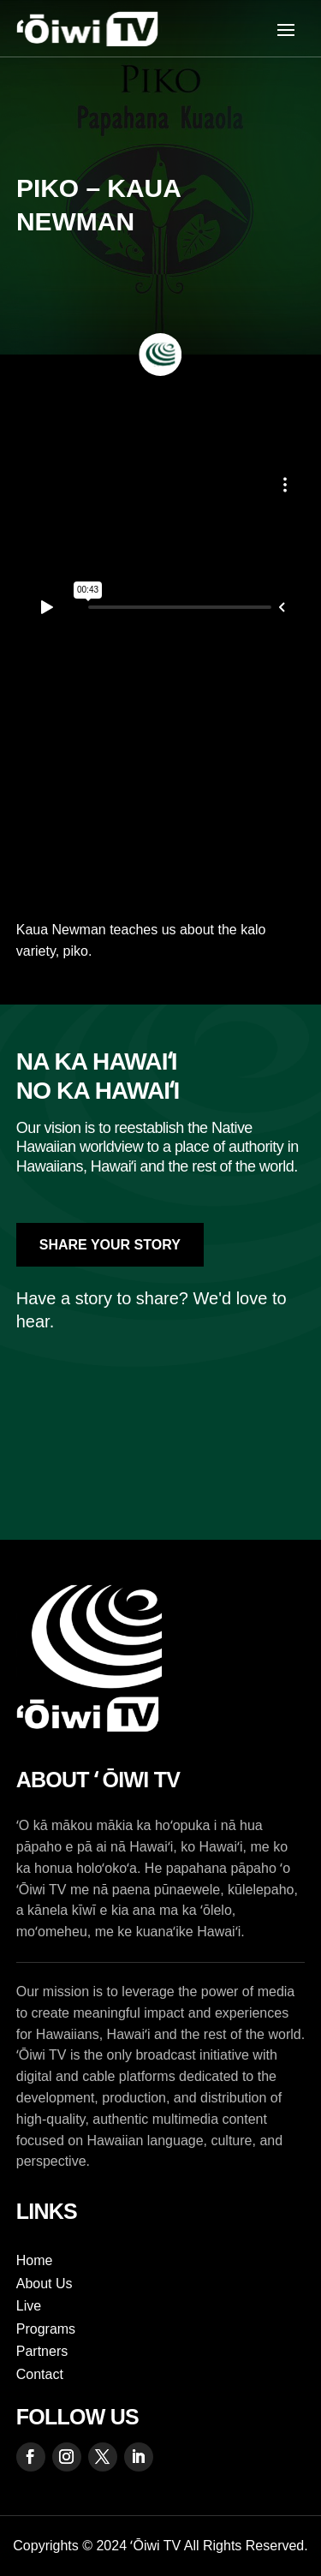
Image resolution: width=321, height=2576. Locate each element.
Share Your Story (110, 1244)
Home (34, 2260)
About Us (44, 2283)
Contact (39, 2374)
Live (28, 2306)
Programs (45, 2329)
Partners (42, 2351)
